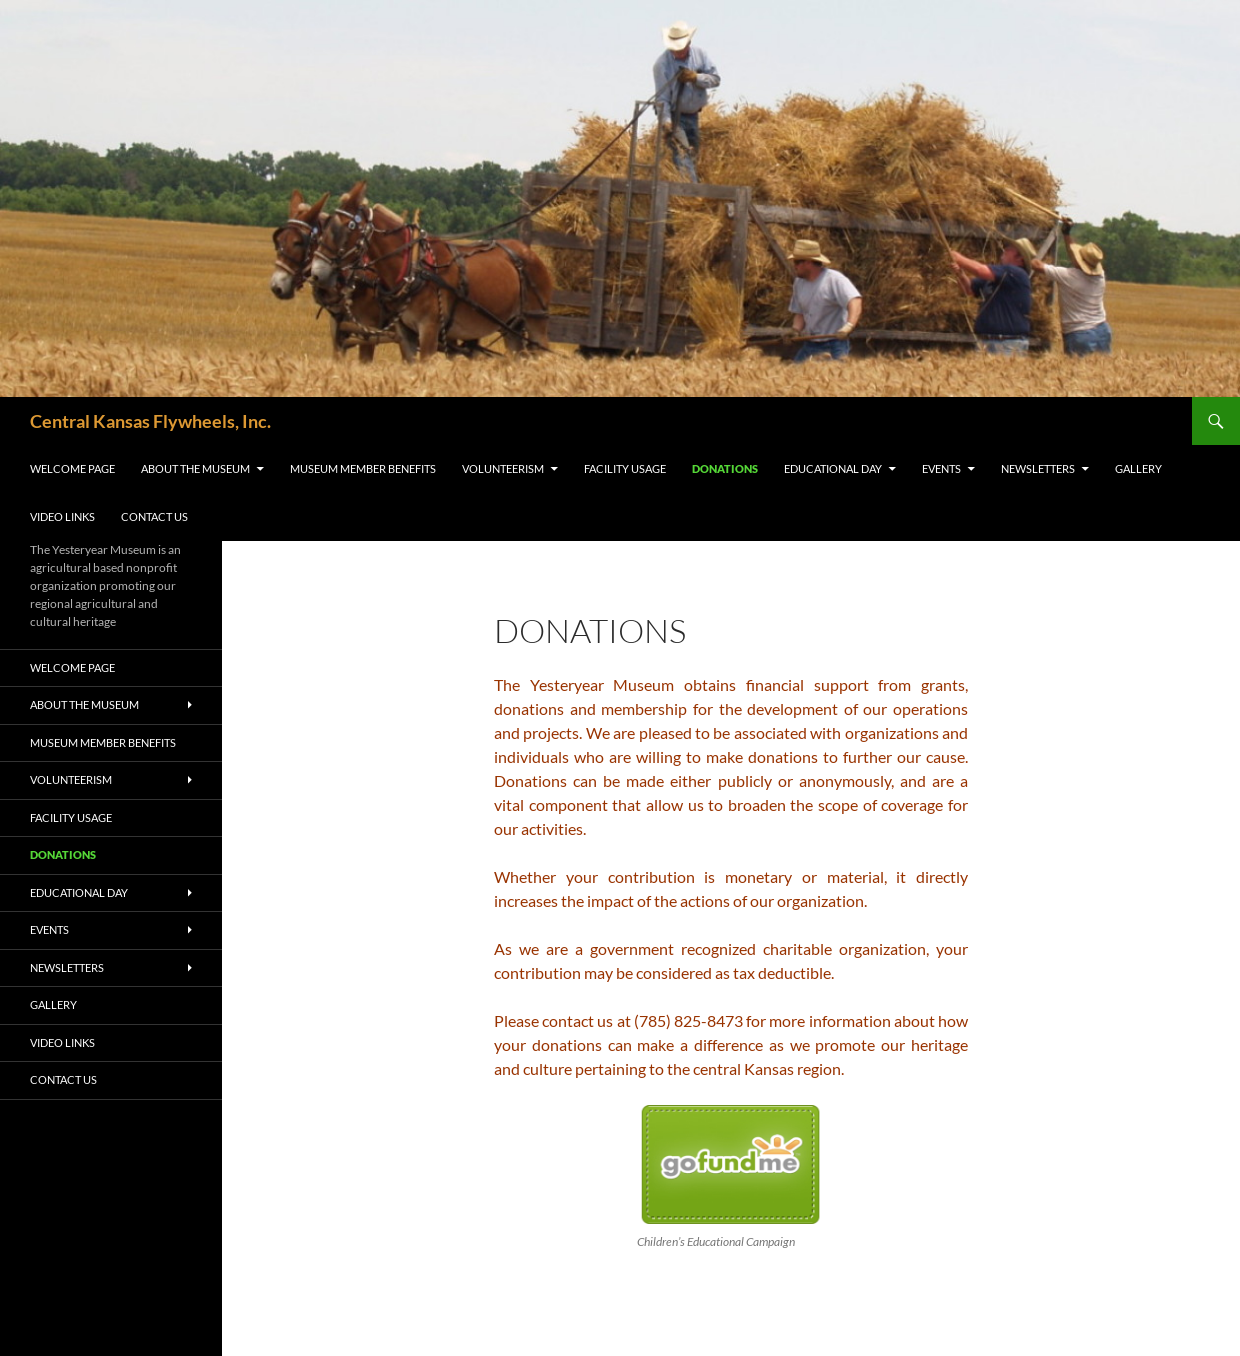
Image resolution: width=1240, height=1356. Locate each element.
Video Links (62, 516)
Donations (725, 468)
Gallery (1138, 468)
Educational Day (833, 468)
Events (941, 468)
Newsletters (1038, 468)
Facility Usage (625, 468)
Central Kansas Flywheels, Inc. (150, 421)
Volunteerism (503, 468)
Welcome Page (72, 468)
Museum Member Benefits (363, 468)
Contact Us (154, 516)
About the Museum (195, 468)
